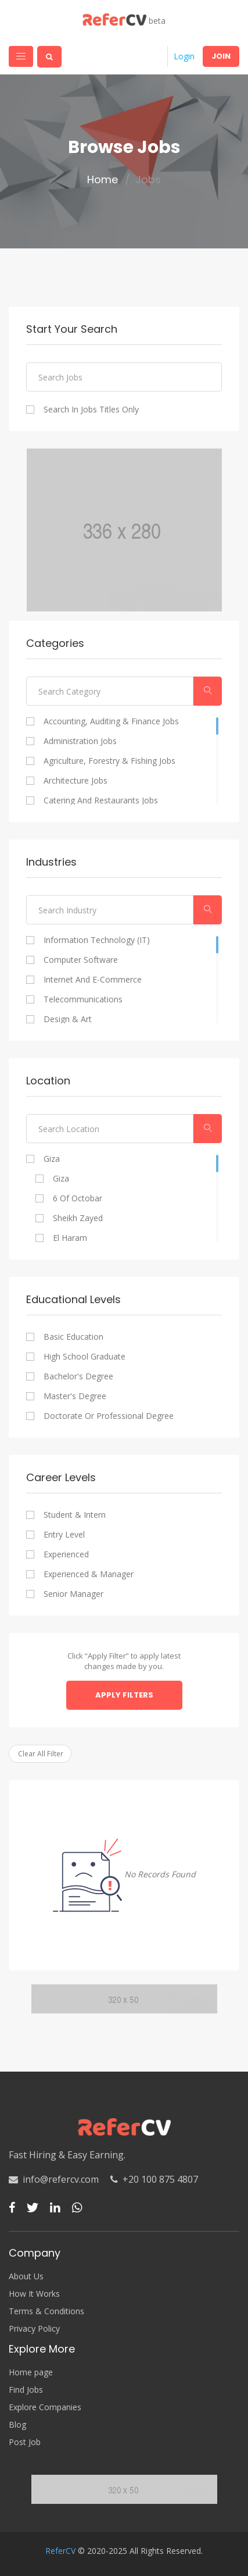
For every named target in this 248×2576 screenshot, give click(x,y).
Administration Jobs (80, 741)
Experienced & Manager (89, 1574)
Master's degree (75, 1396)
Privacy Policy (34, 2328)
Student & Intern (75, 1515)
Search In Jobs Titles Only (91, 409)
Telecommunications (83, 999)
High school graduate (84, 1357)
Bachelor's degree (78, 1376)
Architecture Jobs (75, 781)
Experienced (66, 1554)
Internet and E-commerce (93, 980)
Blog (17, 2424)
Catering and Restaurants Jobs (101, 800)
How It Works (34, 2294)
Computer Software (81, 960)
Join (221, 56)
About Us (26, 2276)
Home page (31, 2372)
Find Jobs (26, 2389)
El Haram (70, 1238)
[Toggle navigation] (21, 56)
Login (184, 56)
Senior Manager (73, 1594)
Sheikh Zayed (78, 1218)
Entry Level (64, 1535)
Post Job (25, 2442)
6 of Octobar (77, 1198)
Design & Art (68, 1019)
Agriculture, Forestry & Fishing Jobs (109, 761)
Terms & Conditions (46, 2311)
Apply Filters (124, 1694)
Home (102, 180)
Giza (52, 1159)
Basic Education (73, 1337)
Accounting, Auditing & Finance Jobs (111, 721)
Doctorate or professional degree (109, 1416)
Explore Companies (45, 2407)
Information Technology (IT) (97, 940)
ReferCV (60, 2550)
